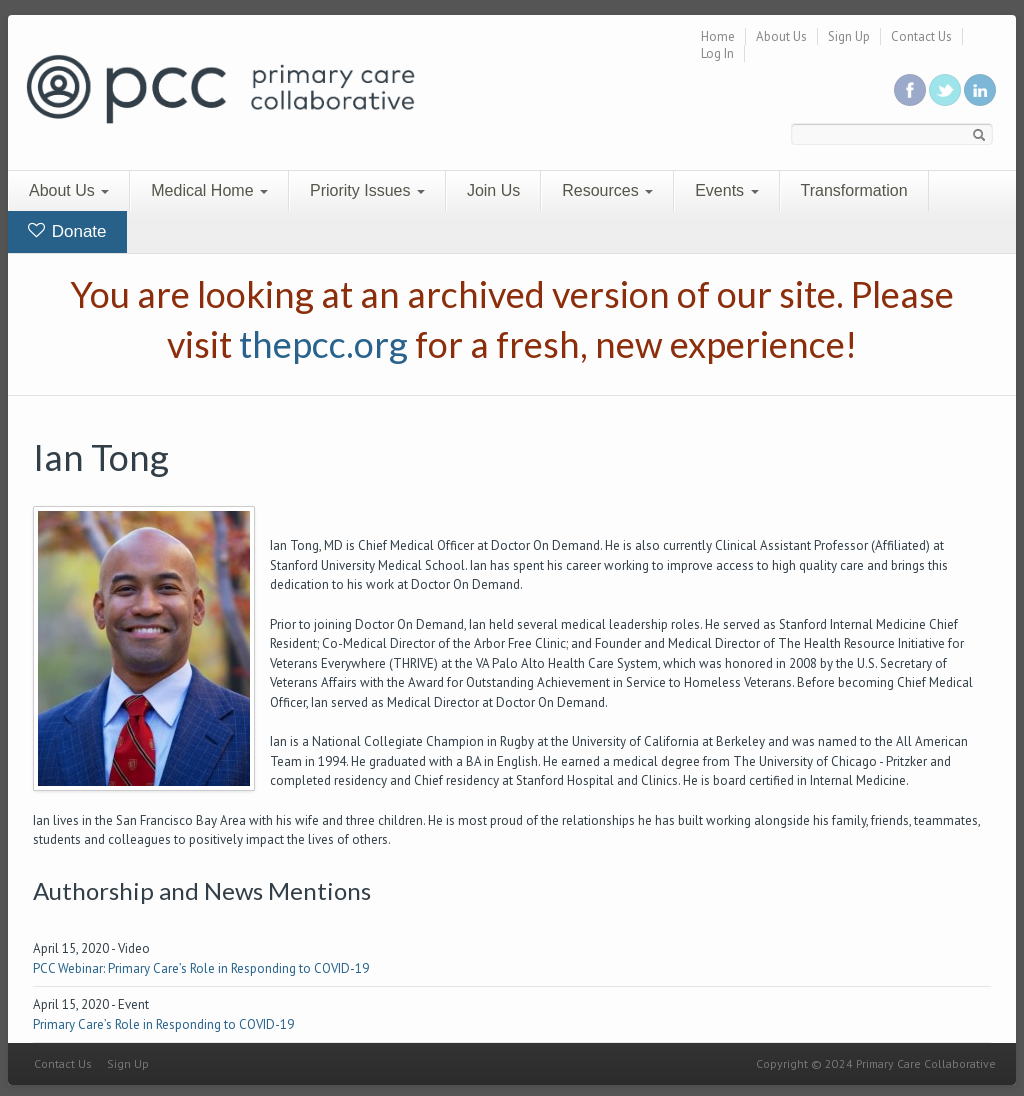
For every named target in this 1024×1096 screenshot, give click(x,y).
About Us (781, 36)
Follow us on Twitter (945, 90)
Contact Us (921, 36)
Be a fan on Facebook (910, 90)
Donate (67, 231)
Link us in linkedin (980, 90)
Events (726, 190)
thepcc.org (323, 344)
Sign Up (849, 36)
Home (718, 36)
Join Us (493, 190)
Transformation (854, 190)
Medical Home (209, 190)
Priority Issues (367, 190)
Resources (607, 190)
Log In (717, 53)
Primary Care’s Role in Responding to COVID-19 (163, 1024)
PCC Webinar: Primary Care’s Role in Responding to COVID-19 (201, 968)
